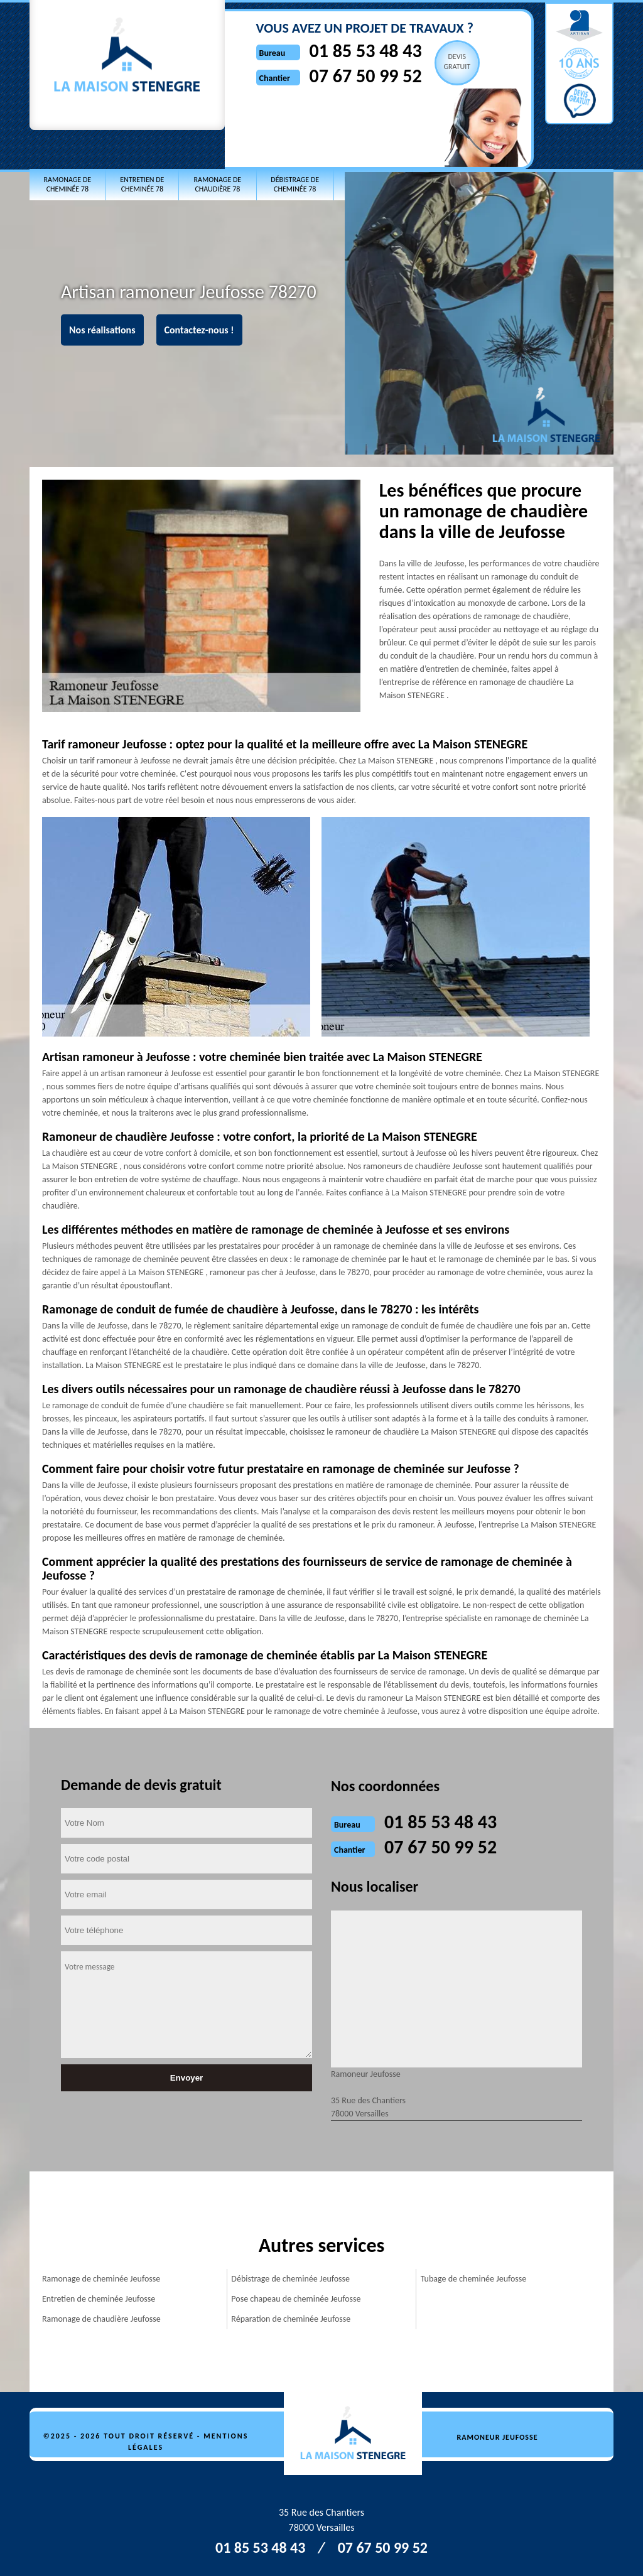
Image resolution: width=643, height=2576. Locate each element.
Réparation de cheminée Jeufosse (290, 2319)
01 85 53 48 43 (363, 50)
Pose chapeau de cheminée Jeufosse (295, 2298)
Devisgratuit (454, 61)
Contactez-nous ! (199, 330)
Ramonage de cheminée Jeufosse (101, 2278)
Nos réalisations (102, 330)
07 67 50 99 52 (363, 75)
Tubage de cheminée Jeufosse (474, 2278)
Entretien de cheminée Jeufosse (98, 2298)
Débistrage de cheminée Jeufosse (290, 2278)
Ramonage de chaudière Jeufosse (101, 2319)
